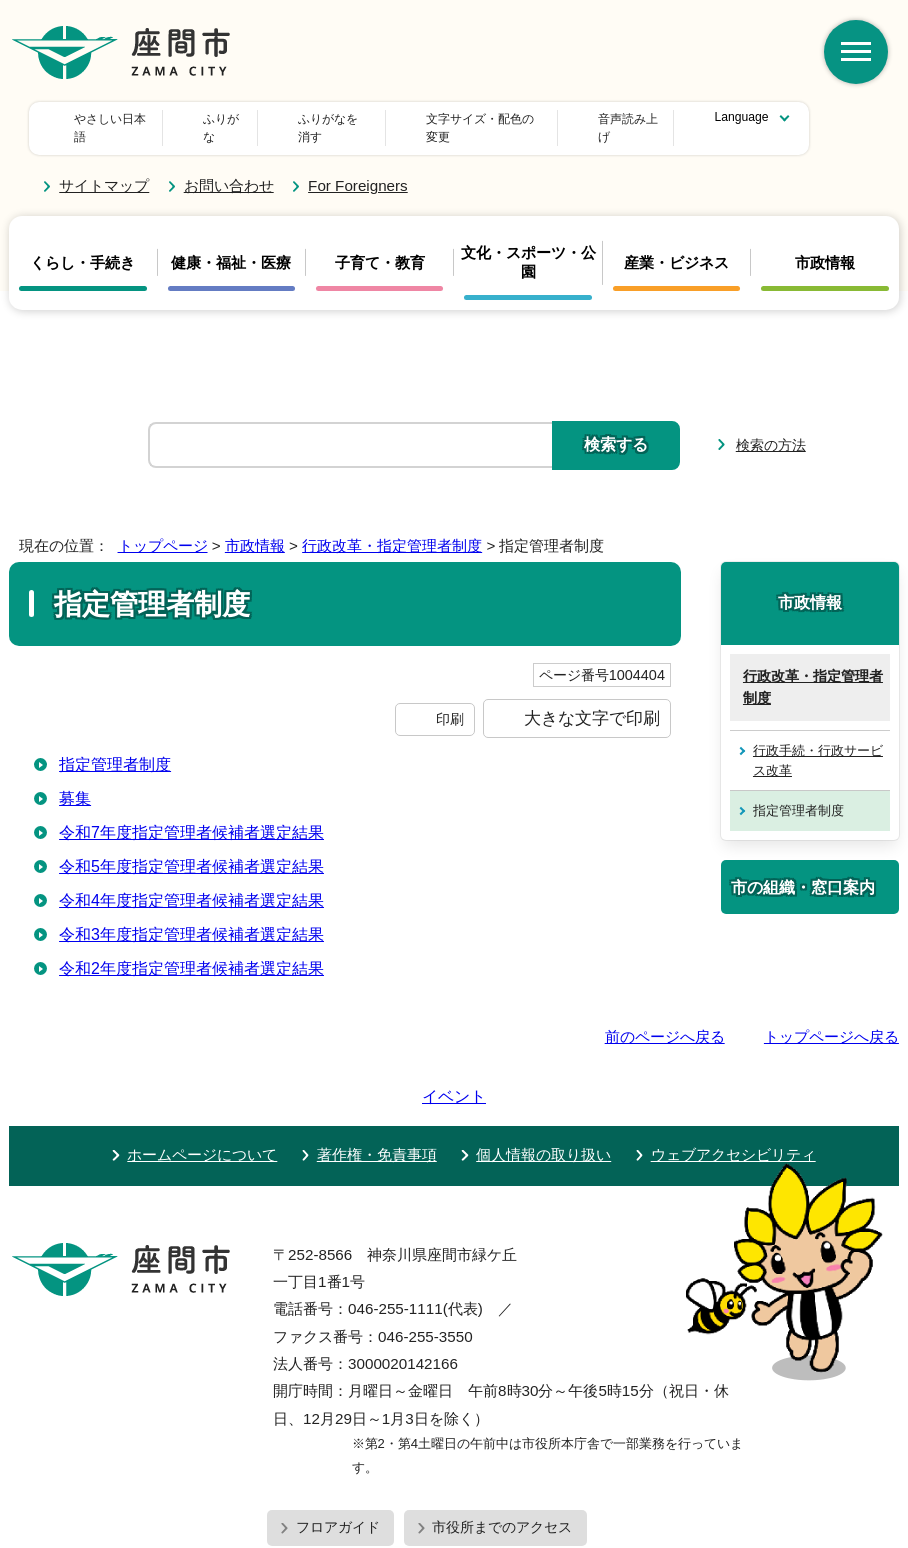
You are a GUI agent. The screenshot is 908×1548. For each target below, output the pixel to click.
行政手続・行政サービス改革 (818, 742)
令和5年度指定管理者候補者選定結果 (191, 848)
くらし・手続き (82, 245)
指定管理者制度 (115, 746)
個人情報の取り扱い (543, 1078)
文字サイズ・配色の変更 (384, 119)
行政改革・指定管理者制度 (392, 526)
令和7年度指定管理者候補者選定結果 (191, 814)
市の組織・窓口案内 (803, 868)
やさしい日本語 (116, 119)
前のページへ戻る (665, 1018)
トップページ (163, 526)
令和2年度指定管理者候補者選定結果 (191, 950)
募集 (75, 780)
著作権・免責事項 (377, 1078)
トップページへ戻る (831, 1018)
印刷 (450, 701)
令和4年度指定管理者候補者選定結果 (191, 882)
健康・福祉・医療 (231, 245)
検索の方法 (771, 426)
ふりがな (238, 119)
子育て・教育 (380, 245)
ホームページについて (202, 1078)
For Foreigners (358, 167)
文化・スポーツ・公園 (528, 243)
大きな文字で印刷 (592, 700)
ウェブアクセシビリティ (733, 1078)
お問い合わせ (229, 167)
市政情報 (825, 245)
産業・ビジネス (676, 245)
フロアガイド (338, 1452)
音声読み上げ (542, 119)
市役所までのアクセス (502, 1452)
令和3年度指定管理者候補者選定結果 (191, 916)
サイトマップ (104, 167)
